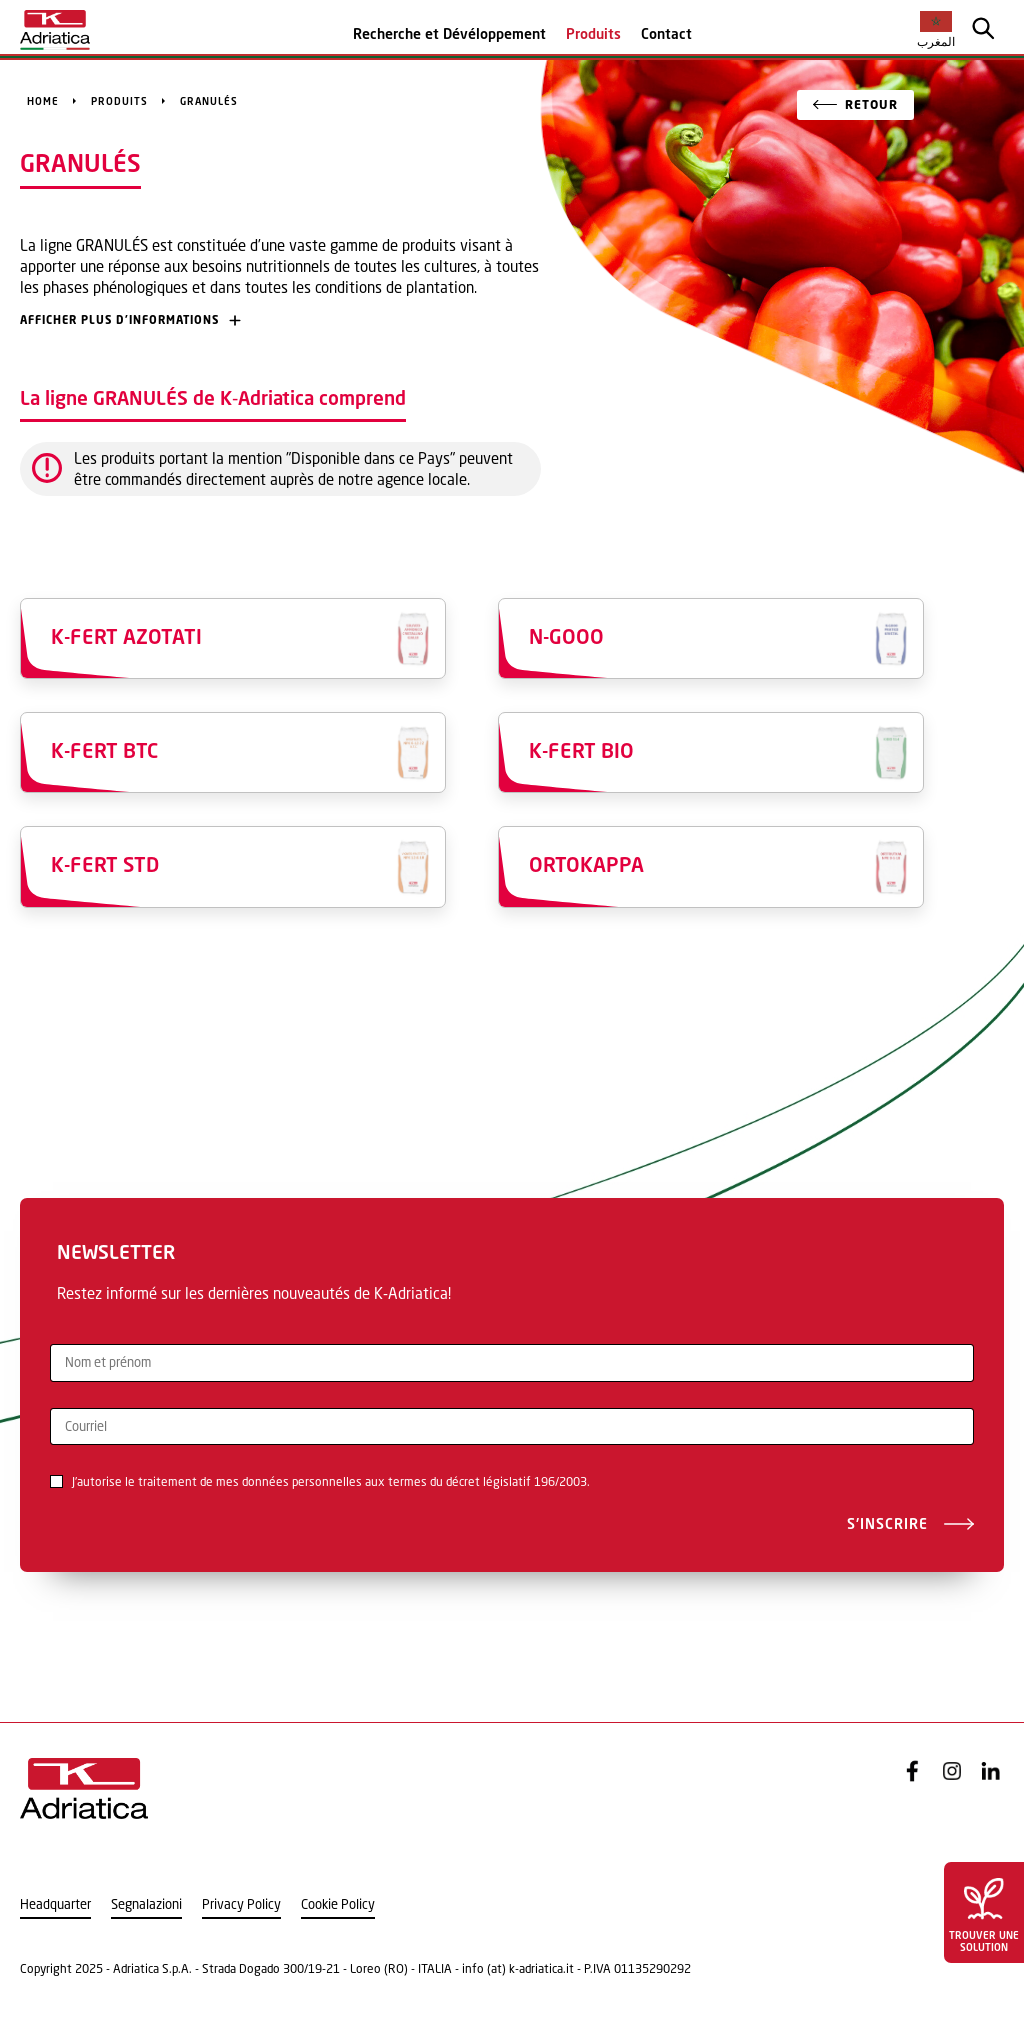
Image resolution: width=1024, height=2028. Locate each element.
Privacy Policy (241, 1904)
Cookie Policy (338, 1904)
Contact (666, 33)
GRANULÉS (209, 101)
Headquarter (55, 1904)
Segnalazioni (146, 1904)
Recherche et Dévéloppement (449, 33)
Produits (593, 33)
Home (43, 101)
